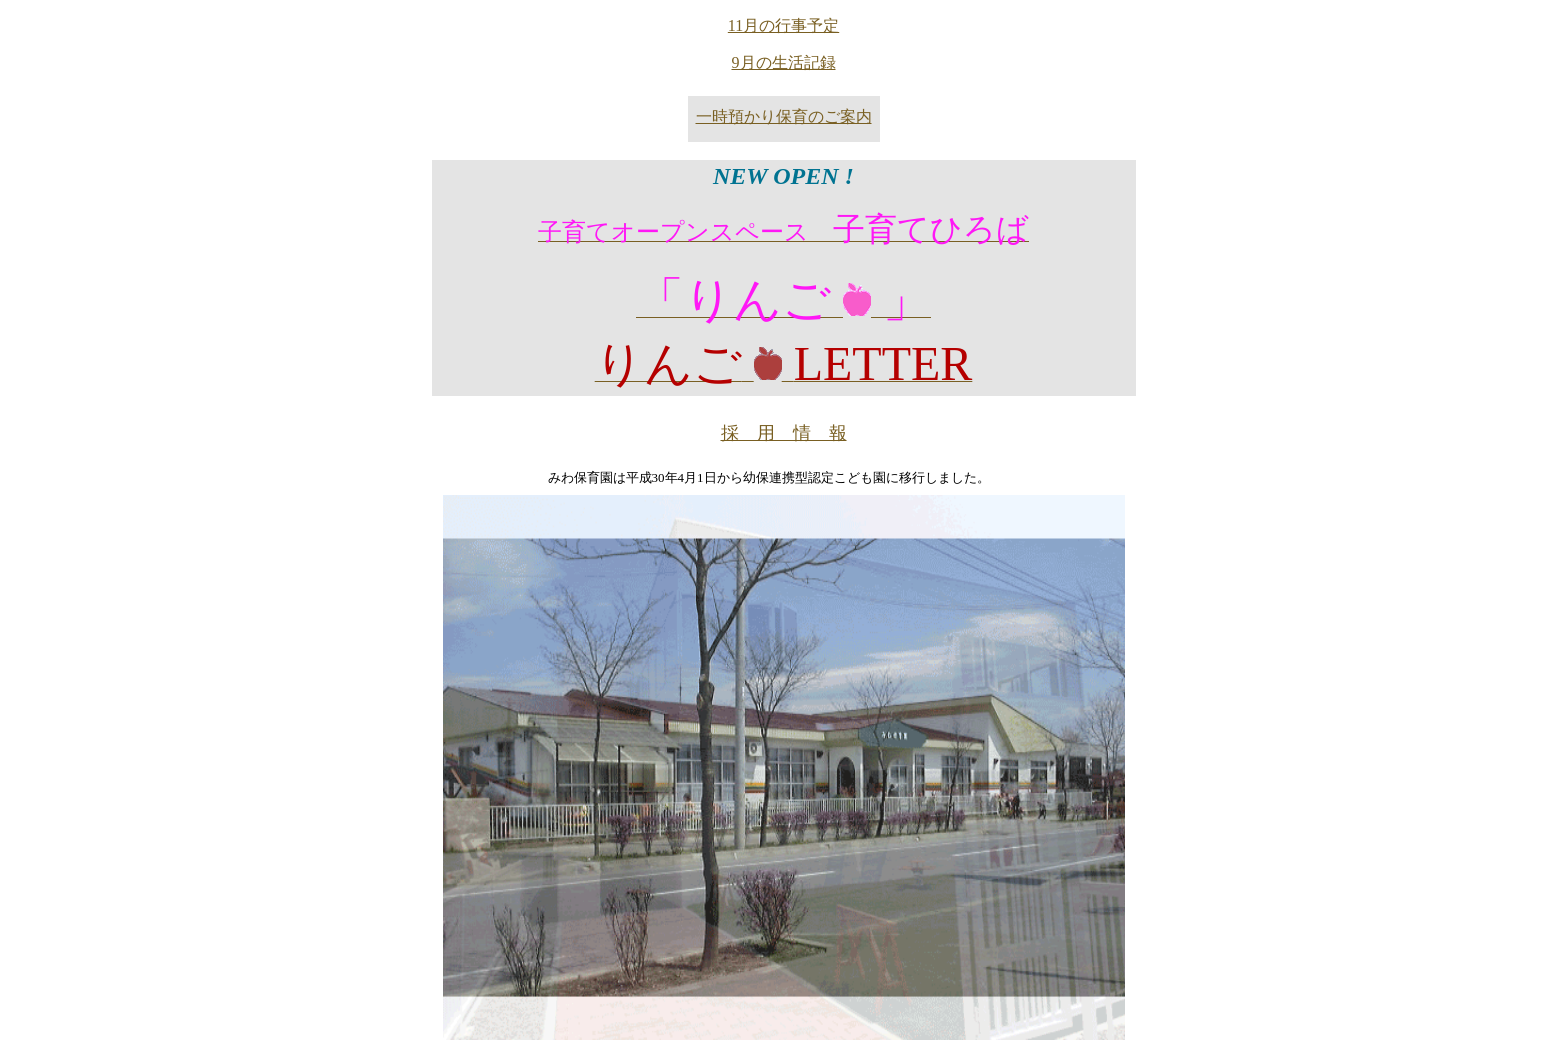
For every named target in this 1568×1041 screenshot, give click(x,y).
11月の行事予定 (783, 25)
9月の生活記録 (784, 62)
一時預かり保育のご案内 (784, 116)
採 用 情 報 (784, 433)
